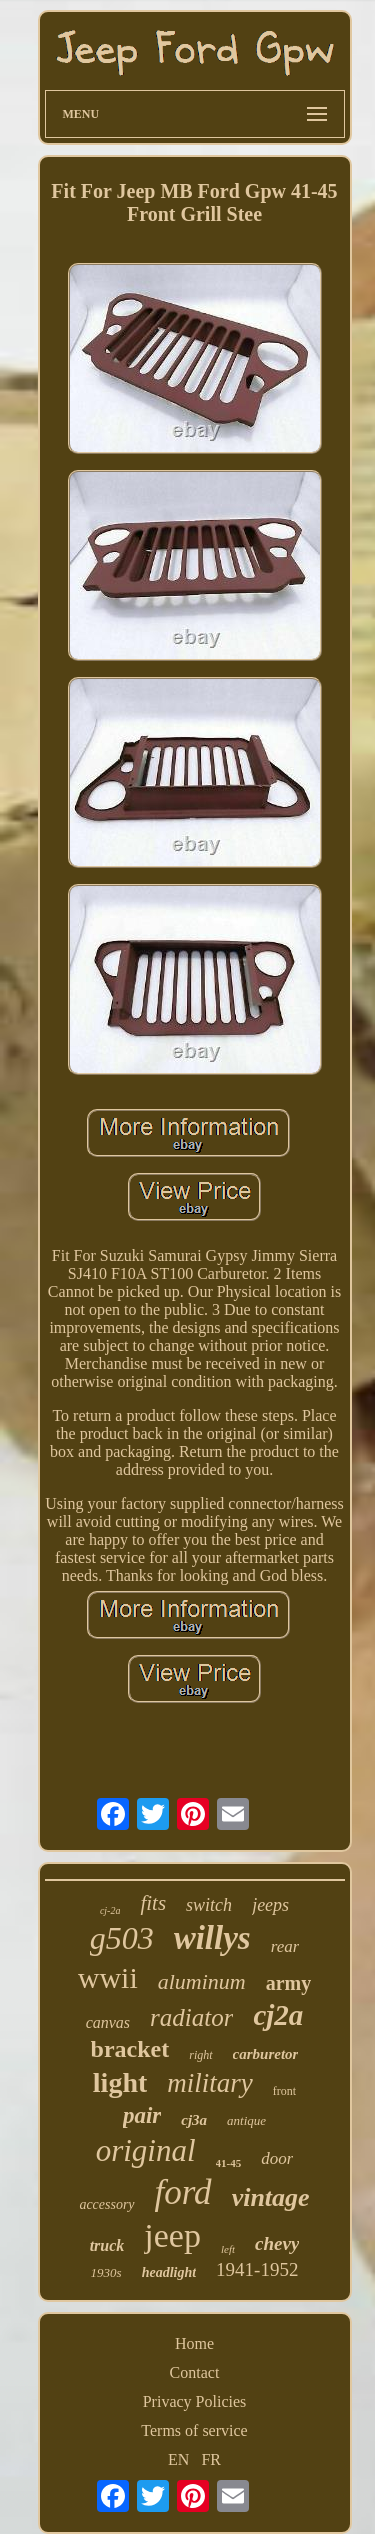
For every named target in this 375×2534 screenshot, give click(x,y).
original (146, 2150)
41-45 (229, 2163)
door (277, 2158)
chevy (277, 2243)
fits (153, 1903)
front (284, 2091)
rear (285, 1946)
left (228, 2249)
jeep (172, 2235)
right (200, 2055)
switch (209, 1905)
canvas (108, 2022)
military (210, 2083)
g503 (122, 1938)
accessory (106, 2204)
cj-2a (110, 1910)
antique (246, 2120)
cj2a (278, 2015)
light (120, 2082)
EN (178, 2459)
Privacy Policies (195, 2401)
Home (194, 2343)
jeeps (270, 1905)
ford (183, 2192)
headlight (169, 2272)
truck (107, 2245)
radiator (191, 2017)
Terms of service (194, 2430)
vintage (271, 2197)
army (289, 1983)
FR (211, 2459)
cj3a (194, 2120)
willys (212, 1938)
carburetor (266, 2054)
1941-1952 (257, 2269)
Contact (195, 2372)
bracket (130, 2049)
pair (142, 2115)
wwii (108, 1977)
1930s (106, 2272)
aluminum (202, 1981)
